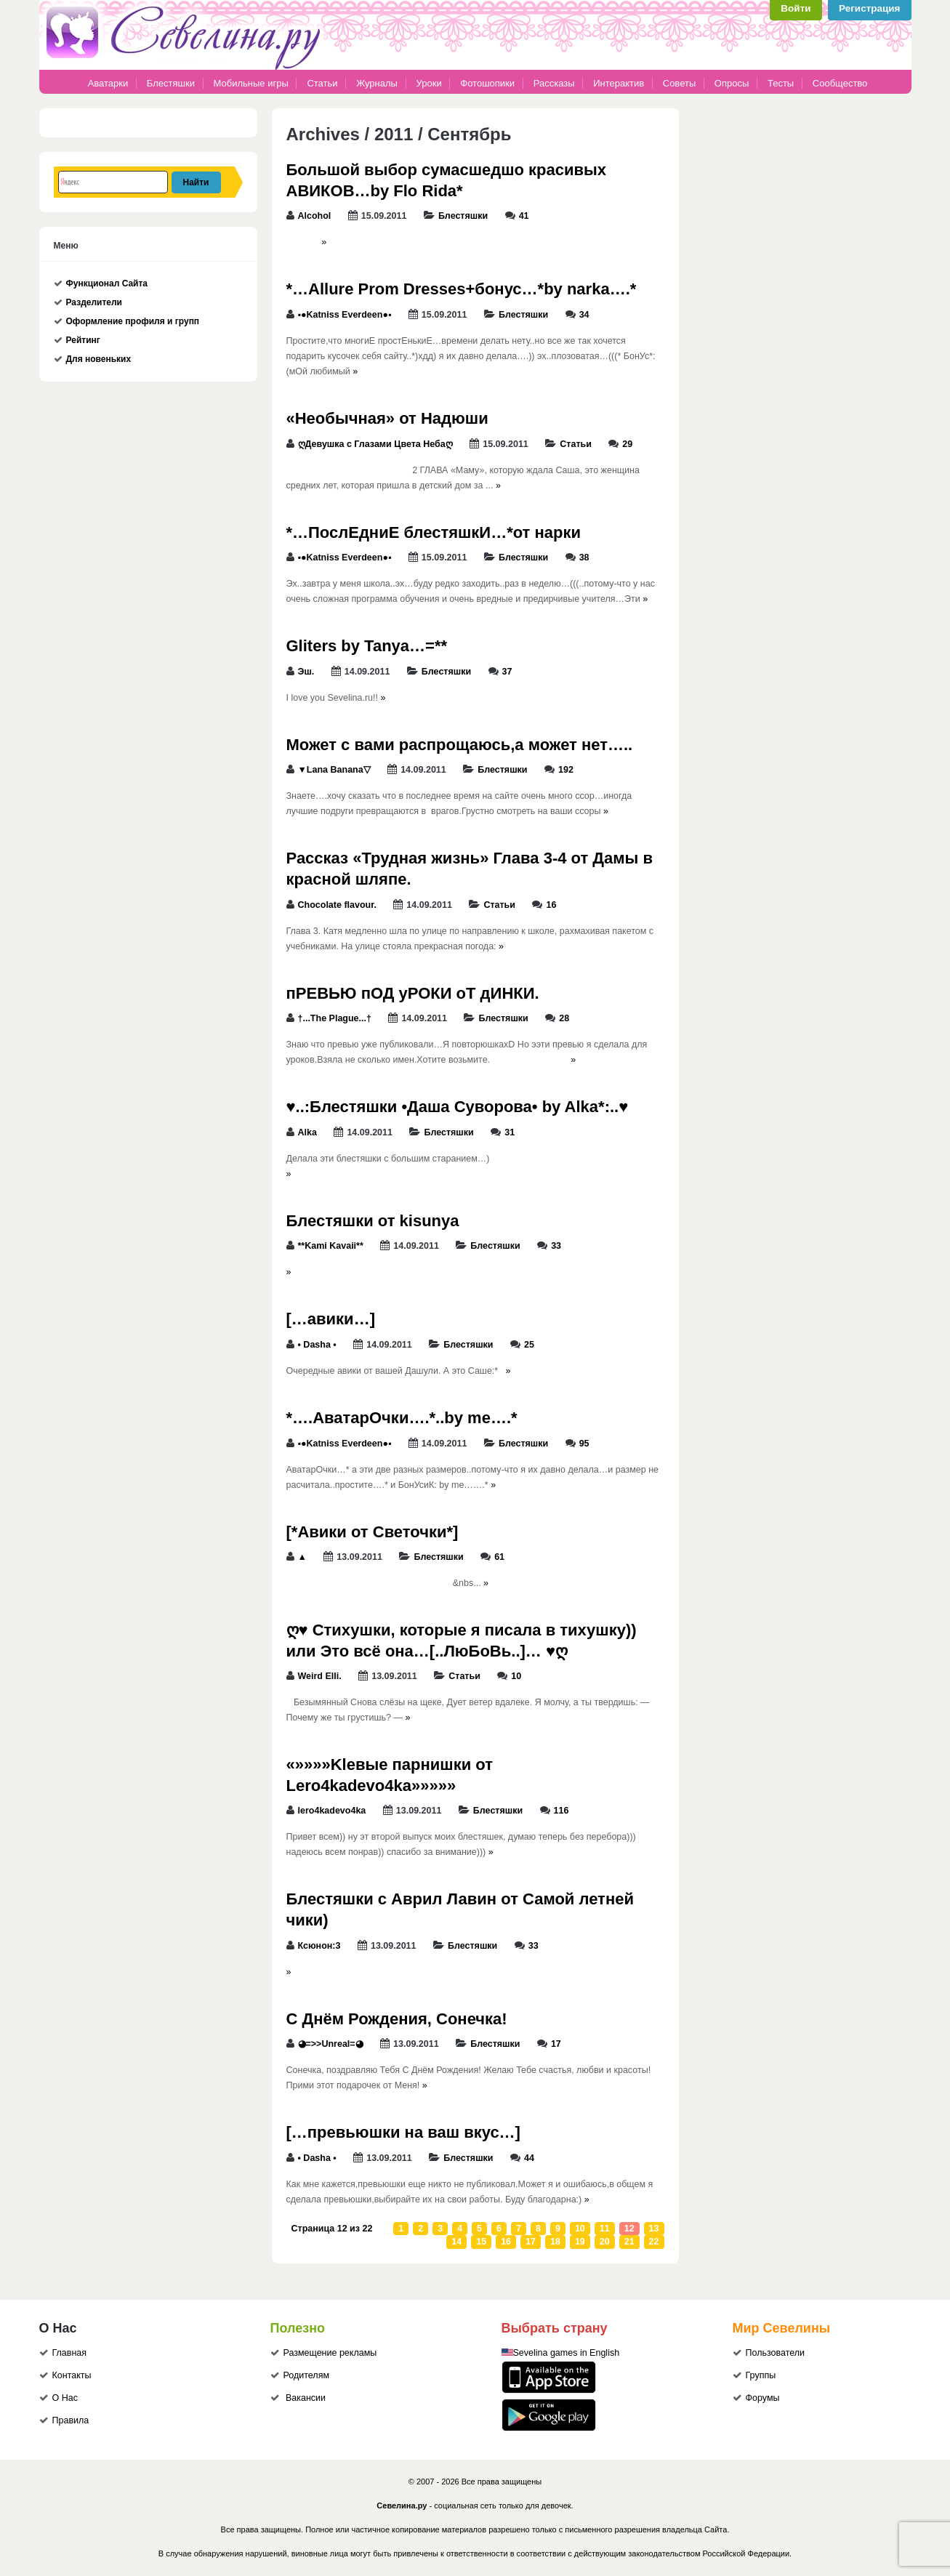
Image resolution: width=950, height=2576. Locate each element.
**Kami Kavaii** (330, 1246)
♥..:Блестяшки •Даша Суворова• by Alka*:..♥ (457, 1107)
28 (564, 1018)
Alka (307, 1132)
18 (555, 2242)
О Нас (65, 2398)
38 (584, 557)
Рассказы (555, 83)
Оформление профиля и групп (133, 321)
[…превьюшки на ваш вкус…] (403, 2132)
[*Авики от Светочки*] (372, 1532)
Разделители (94, 302)
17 (556, 2044)
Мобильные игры (251, 83)
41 (524, 216)
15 (481, 2242)
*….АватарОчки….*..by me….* (402, 1418)
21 (629, 2242)
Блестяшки (171, 83)
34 (584, 315)
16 (551, 905)
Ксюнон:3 (319, 1946)
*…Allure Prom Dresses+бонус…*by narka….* (461, 289)
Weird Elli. (320, 1676)
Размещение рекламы (330, 2353)
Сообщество (840, 83)
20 (605, 2242)
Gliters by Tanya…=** (367, 646)
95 (584, 1443)
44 (529, 2158)
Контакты (72, 2375)
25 (529, 1345)
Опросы (731, 83)
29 (627, 444)
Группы (761, 2375)
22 (654, 2242)
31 (509, 1132)
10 (516, 1676)
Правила (70, 2420)
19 (580, 2242)
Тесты (781, 83)
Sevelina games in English (566, 2353)
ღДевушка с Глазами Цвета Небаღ (375, 444)
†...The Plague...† (334, 1018)
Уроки (429, 83)
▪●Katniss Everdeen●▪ (345, 315)
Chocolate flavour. (337, 905)
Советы (679, 83)
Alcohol (314, 216)
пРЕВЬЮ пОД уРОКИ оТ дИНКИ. (412, 993)
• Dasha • (317, 1345)
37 (507, 672)
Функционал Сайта (107, 283)
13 (654, 2228)
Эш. (306, 672)
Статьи (322, 83)
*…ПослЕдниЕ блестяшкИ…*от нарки (433, 532)
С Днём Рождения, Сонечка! (396, 2019)
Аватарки (108, 83)
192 (565, 770)
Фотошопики (487, 83)
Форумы (763, 2398)
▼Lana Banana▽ (334, 770)
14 (456, 2242)
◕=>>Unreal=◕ (330, 2044)
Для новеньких (99, 359)
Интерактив (618, 83)
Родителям (306, 2375)
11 (605, 2228)
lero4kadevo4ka (332, 1811)
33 (556, 1246)
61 (499, 1557)
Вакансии (306, 2398)
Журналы (377, 83)
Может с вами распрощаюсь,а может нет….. (459, 745)
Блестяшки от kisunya (372, 1221)
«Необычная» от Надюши (387, 418)
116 (561, 1811)
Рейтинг (83, 340)
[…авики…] (330, 1319)
